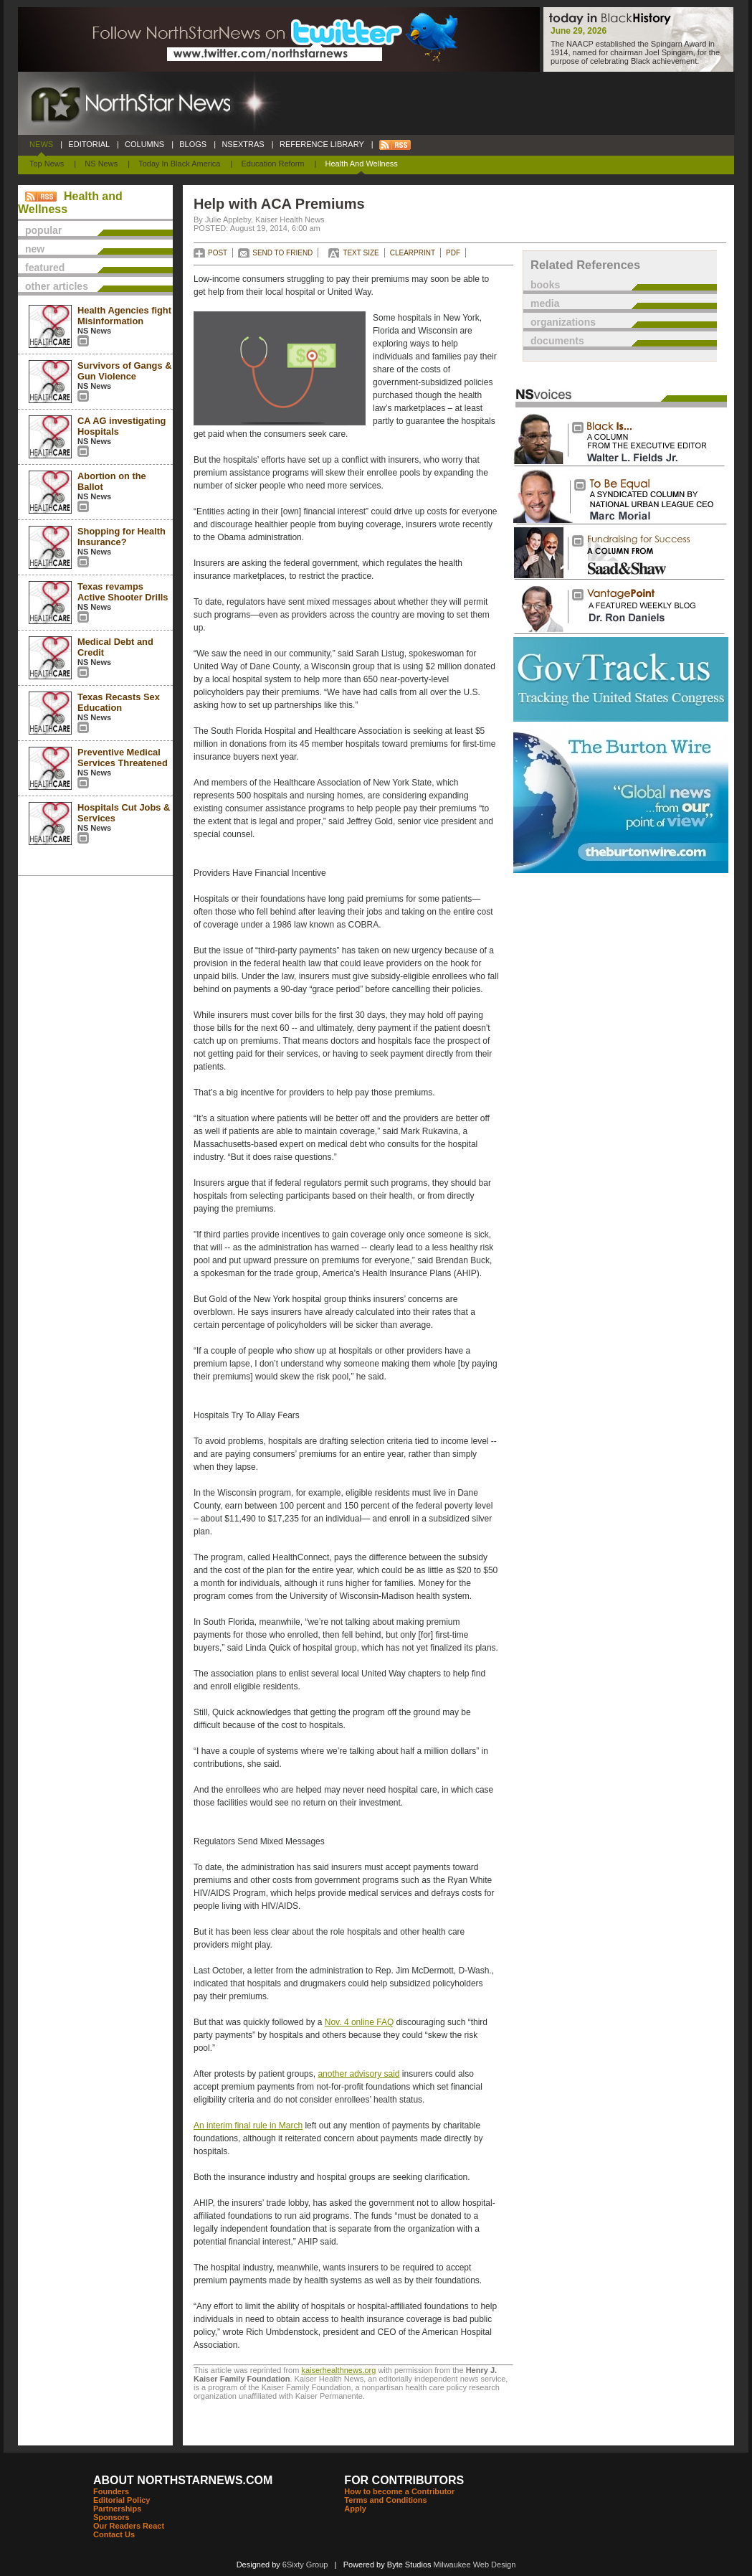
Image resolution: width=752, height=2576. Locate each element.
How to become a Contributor (399, 2491)
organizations (563, 322)
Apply (355, 2508)
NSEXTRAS (243, 144)
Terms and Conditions (385, 2500)
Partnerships (117, 2508)
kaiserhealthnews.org (338, 2370)
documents (557, 340)
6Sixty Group (305, 2564)
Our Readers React (128, 2525)
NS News (101, 163)
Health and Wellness (361, 163)
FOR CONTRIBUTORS (404, 2480)
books (545, 285)
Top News (46, 163)
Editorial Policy (121, 2500)
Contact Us (114, 2534)
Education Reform (272, 163)
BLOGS (193, 144)
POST (217, 253)
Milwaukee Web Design (475, 2564)
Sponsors (111, 2517)
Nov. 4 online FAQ (359, 2022)
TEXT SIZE (361, 253)
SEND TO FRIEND (282, 253)
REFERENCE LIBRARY (321, 144)
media (544, 303)
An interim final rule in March (248, 2125)
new (34, 249)
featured (45, 267)
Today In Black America (179, 163)
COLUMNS (144, 144)
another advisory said (358, 2074)
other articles (56, 286)
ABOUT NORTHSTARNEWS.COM (182, 2480)
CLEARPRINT (412, 253)
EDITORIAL (89, 144)
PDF (453, 253)
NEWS (41, 144)
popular (43, 230)
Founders (111, 2491)
